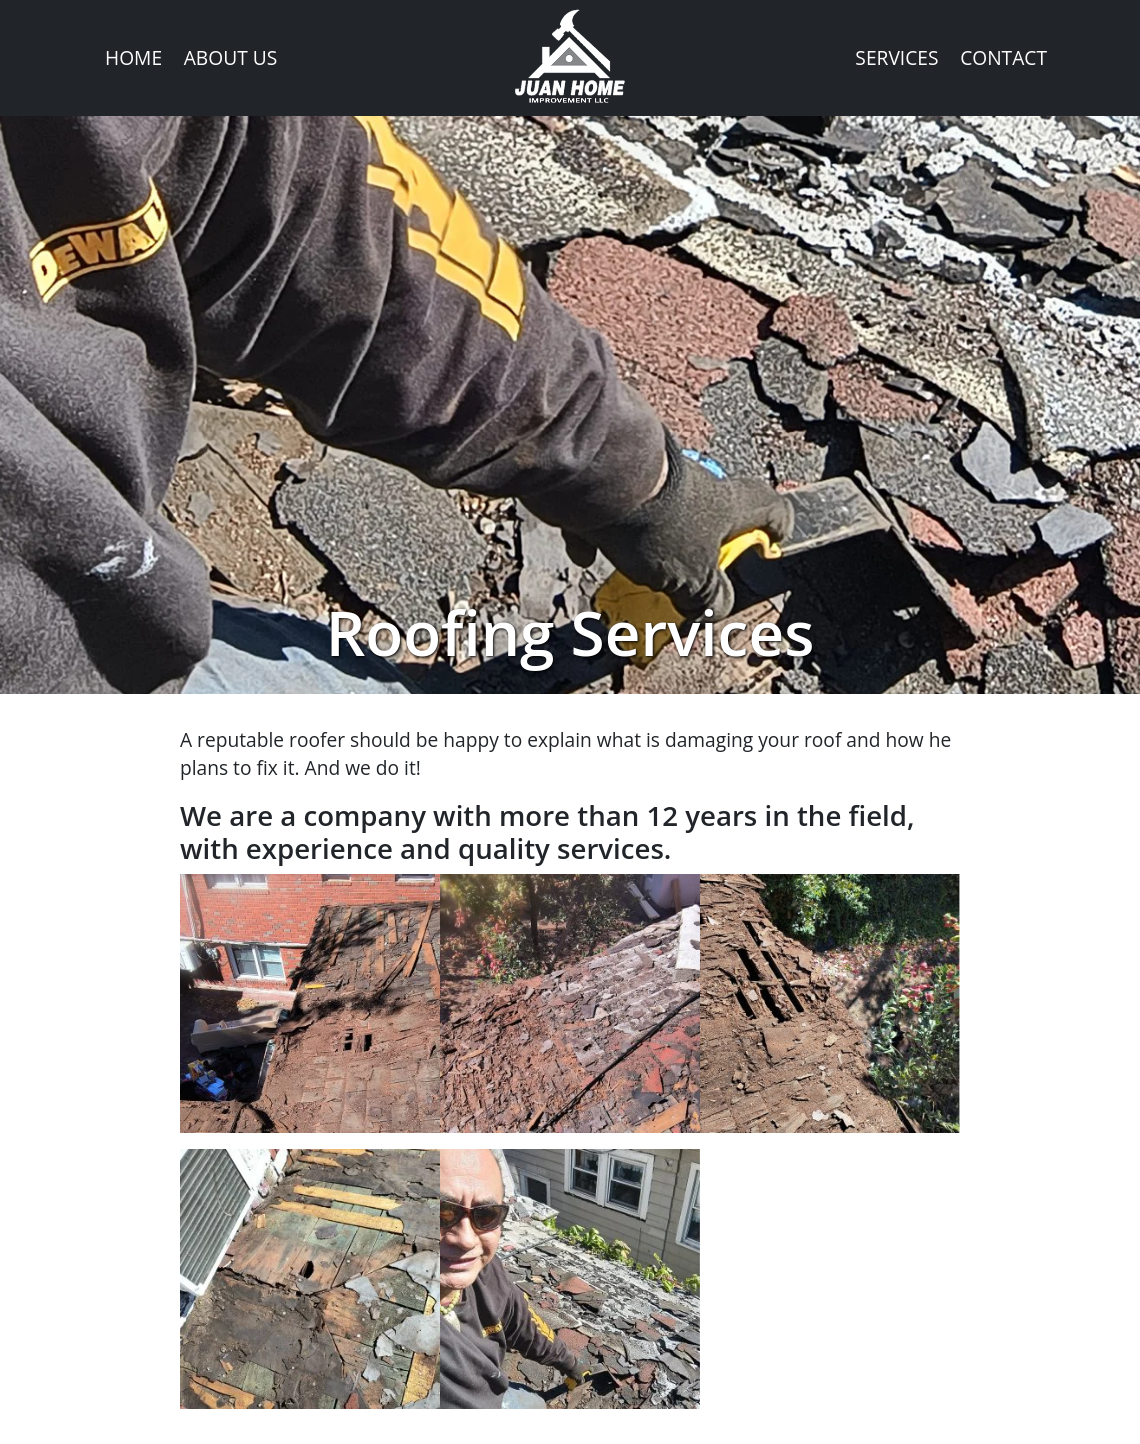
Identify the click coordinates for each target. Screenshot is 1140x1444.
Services (896, 57)
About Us (231, 57)
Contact (1003, 57)
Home (133, 57)
